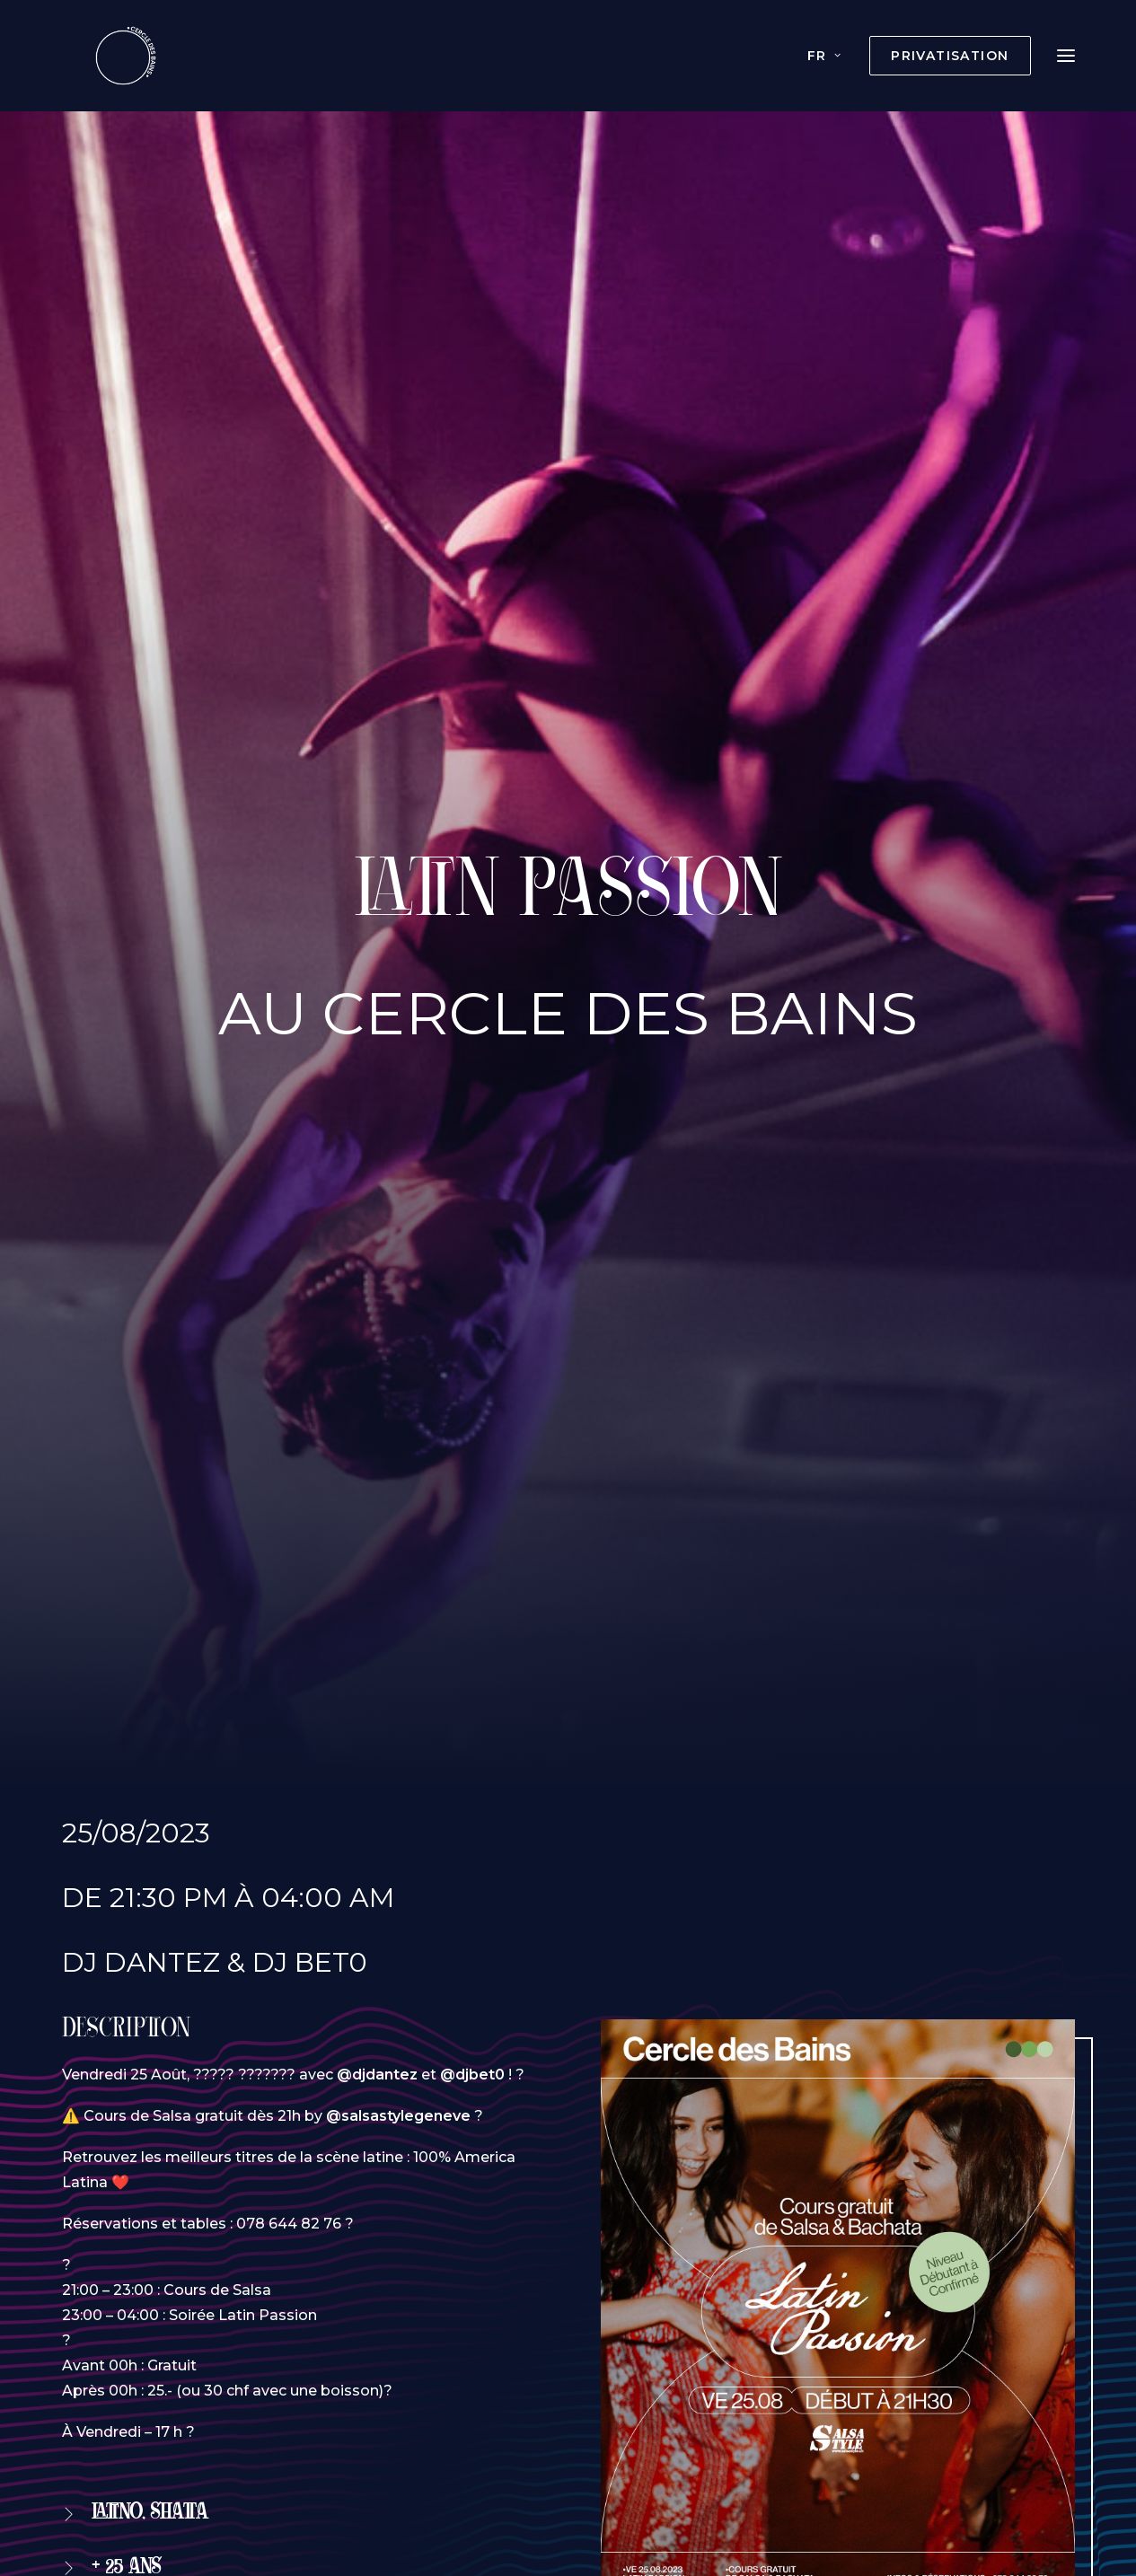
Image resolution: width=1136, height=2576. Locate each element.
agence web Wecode (664, 2500)
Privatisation (263, 2420)
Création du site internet (481, 2500)
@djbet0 (472, 790)
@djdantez (377, 790)
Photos (681, 2420)
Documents (784, 2420)
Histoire (596, 2420)
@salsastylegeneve (398, 831)
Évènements (391, 2420)
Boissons (505, 2420)
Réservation (148, 1507)
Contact (891, 2420)
